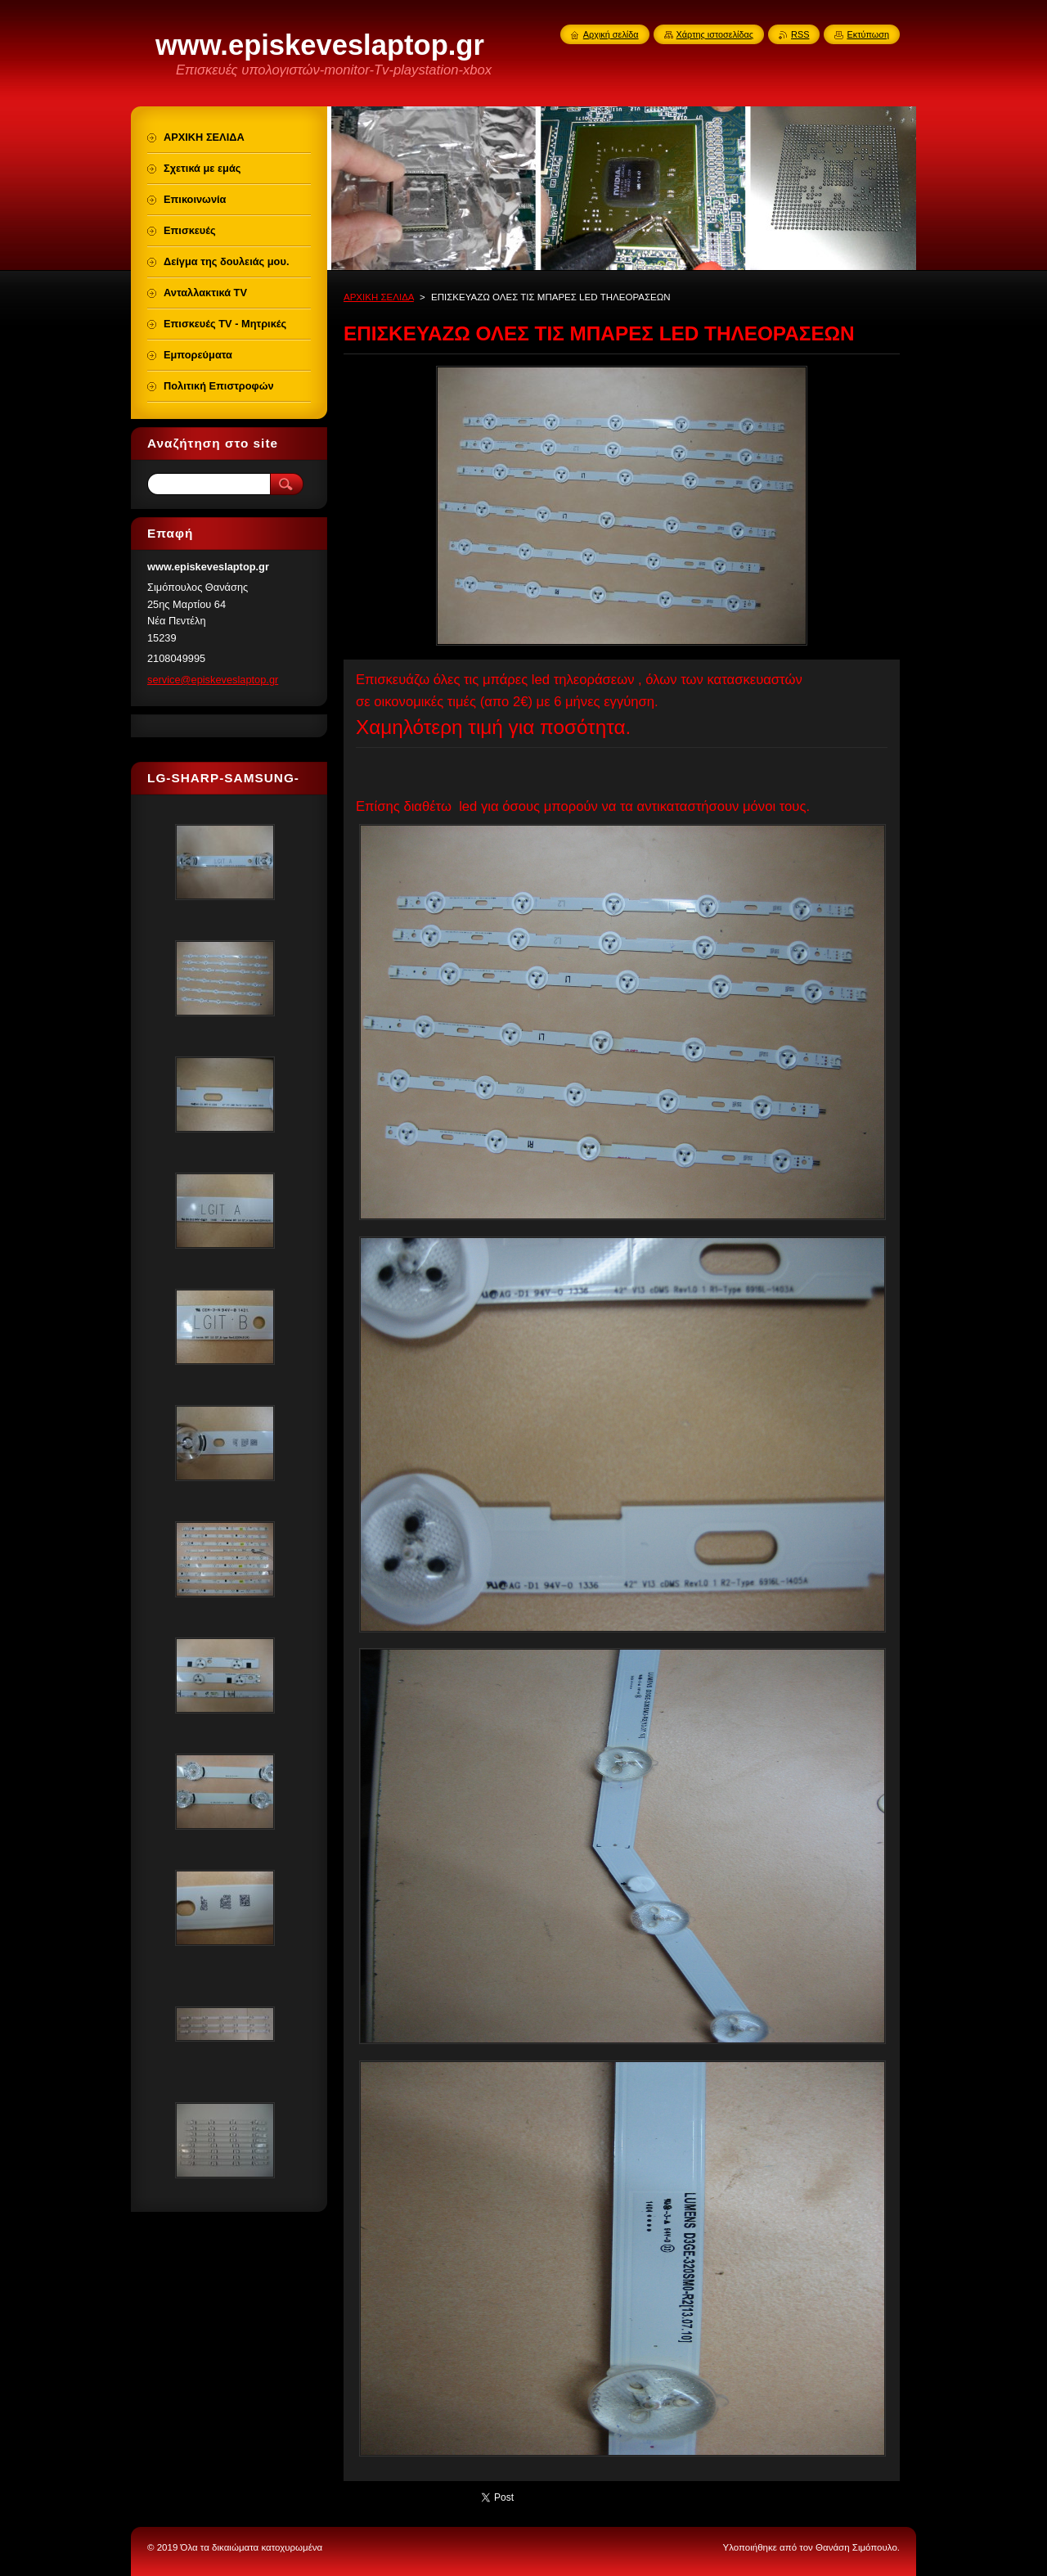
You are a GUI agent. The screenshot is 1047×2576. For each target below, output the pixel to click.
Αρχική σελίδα (611, 34)
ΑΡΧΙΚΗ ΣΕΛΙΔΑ (379, 297)
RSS (800, 34)
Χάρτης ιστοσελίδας (715, 34)
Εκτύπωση (868, 34)
